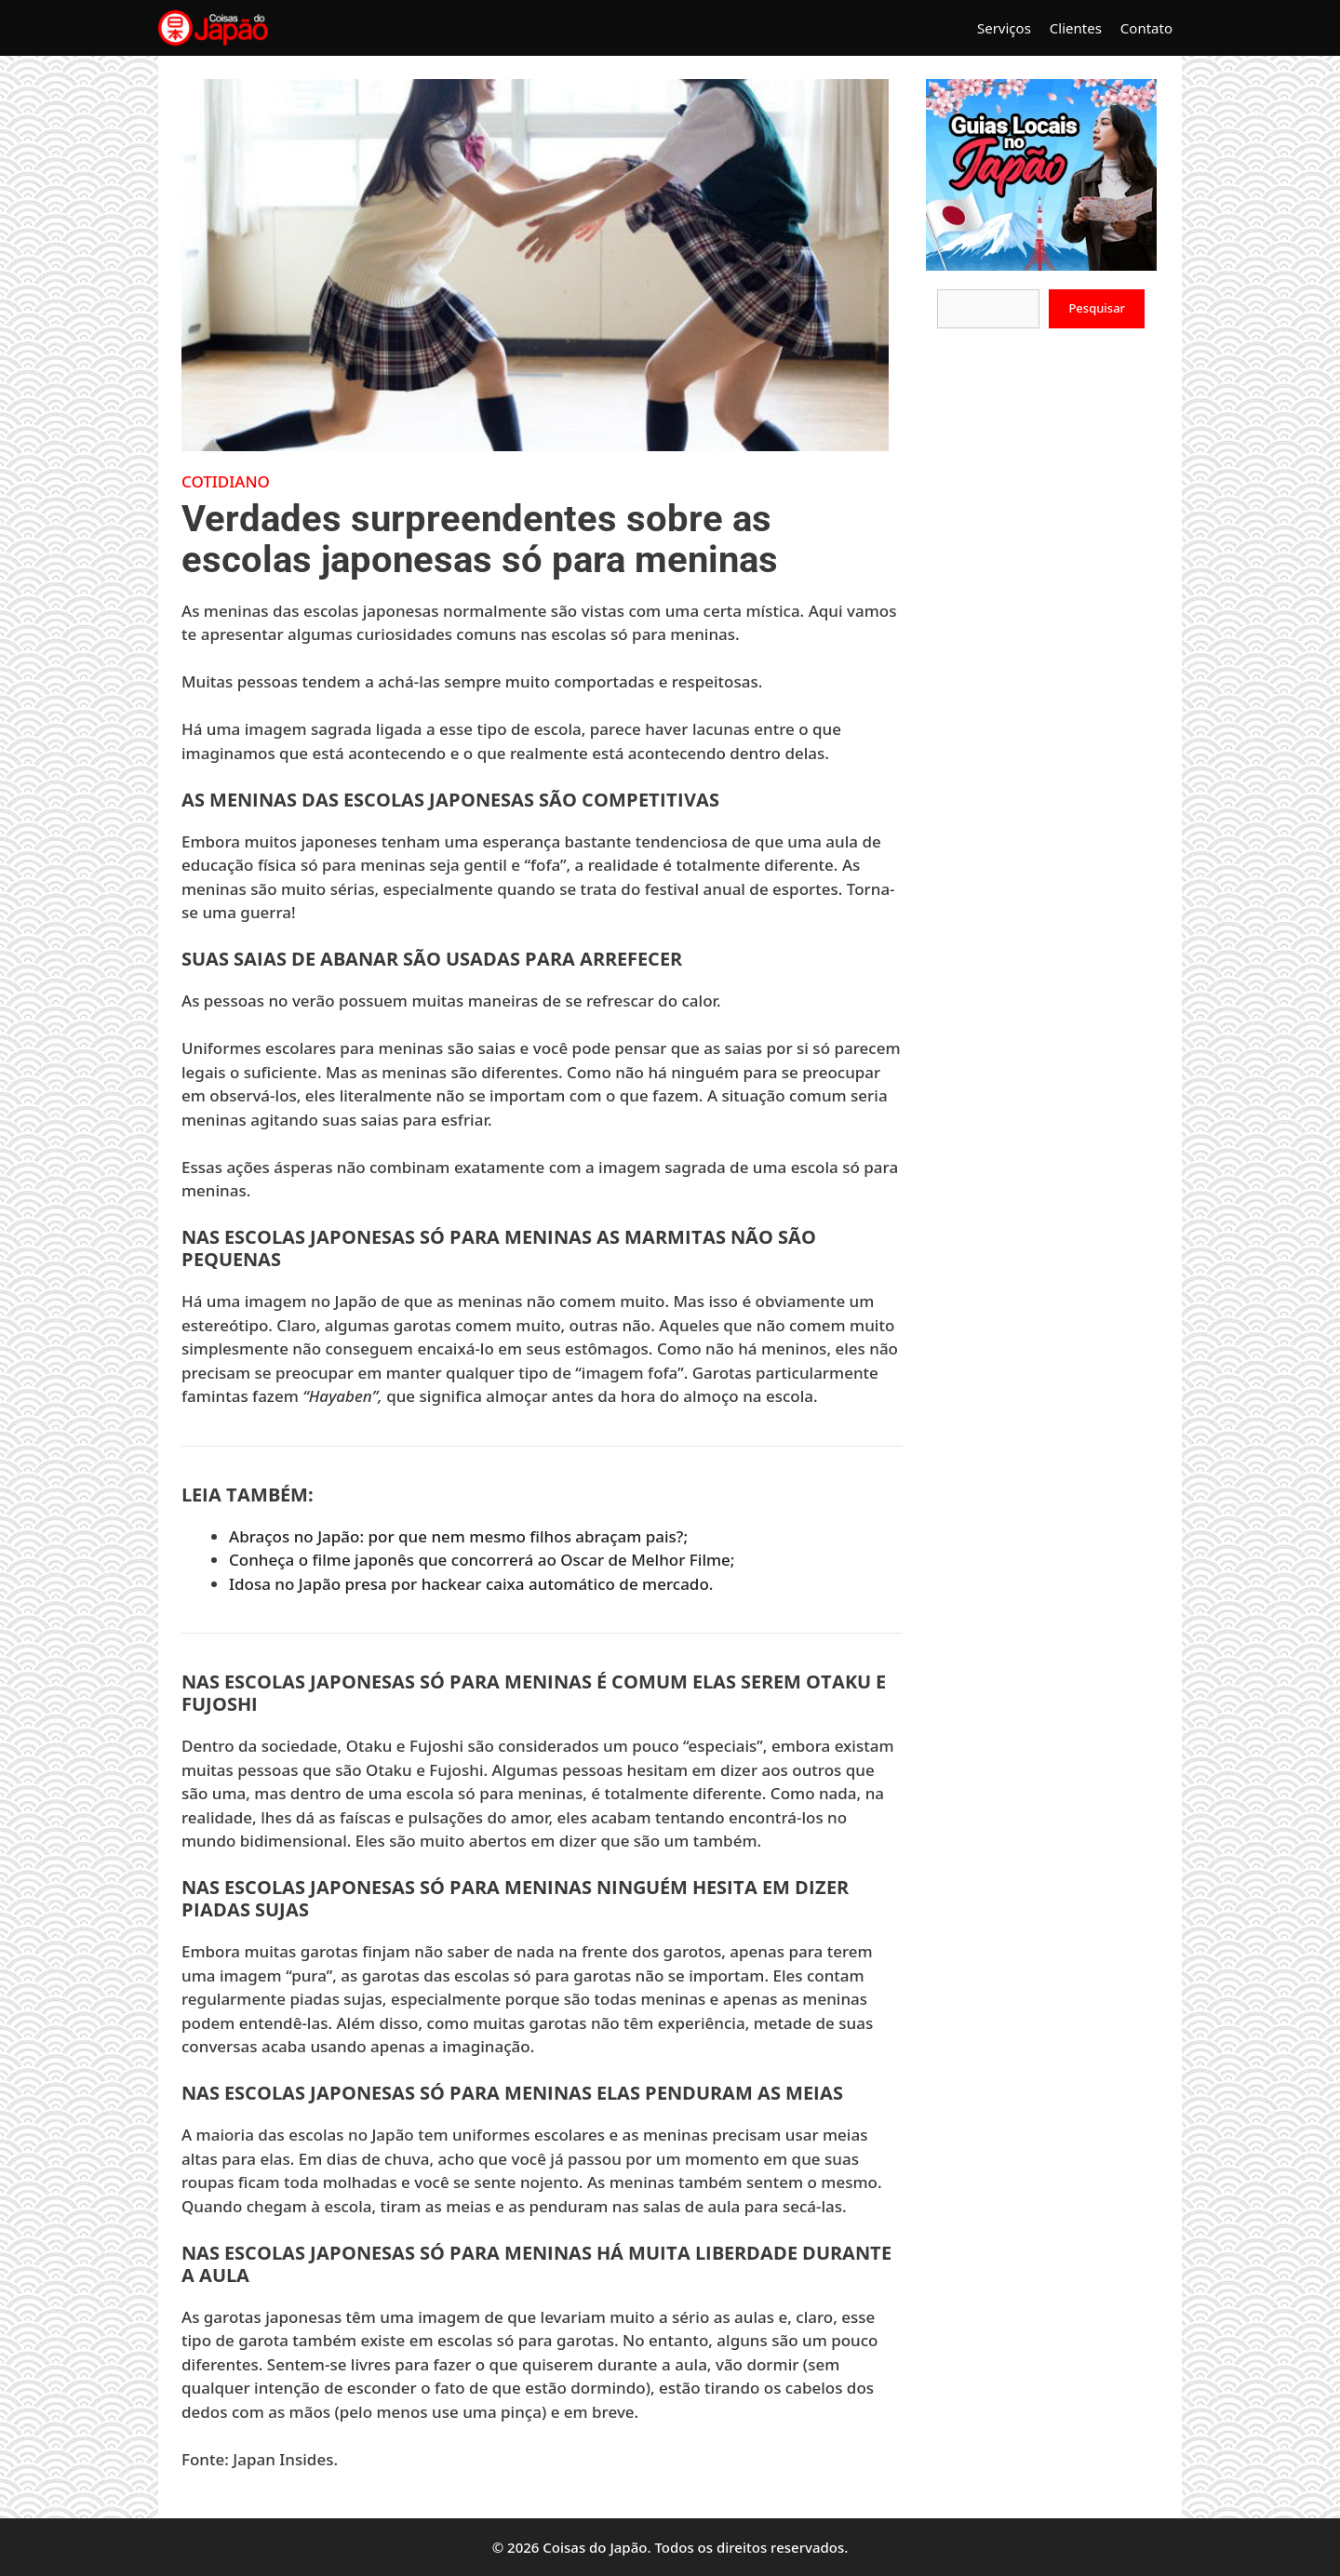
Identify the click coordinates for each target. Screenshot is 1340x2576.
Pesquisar (1096, 308)
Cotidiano (225, 481)
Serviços (1004, 28)
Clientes (1076, 28)
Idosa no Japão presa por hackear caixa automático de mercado (469, 1584)
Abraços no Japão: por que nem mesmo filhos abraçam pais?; (458, 1536)
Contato (1146, 28)
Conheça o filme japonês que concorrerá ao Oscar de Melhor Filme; (482, 1559)
